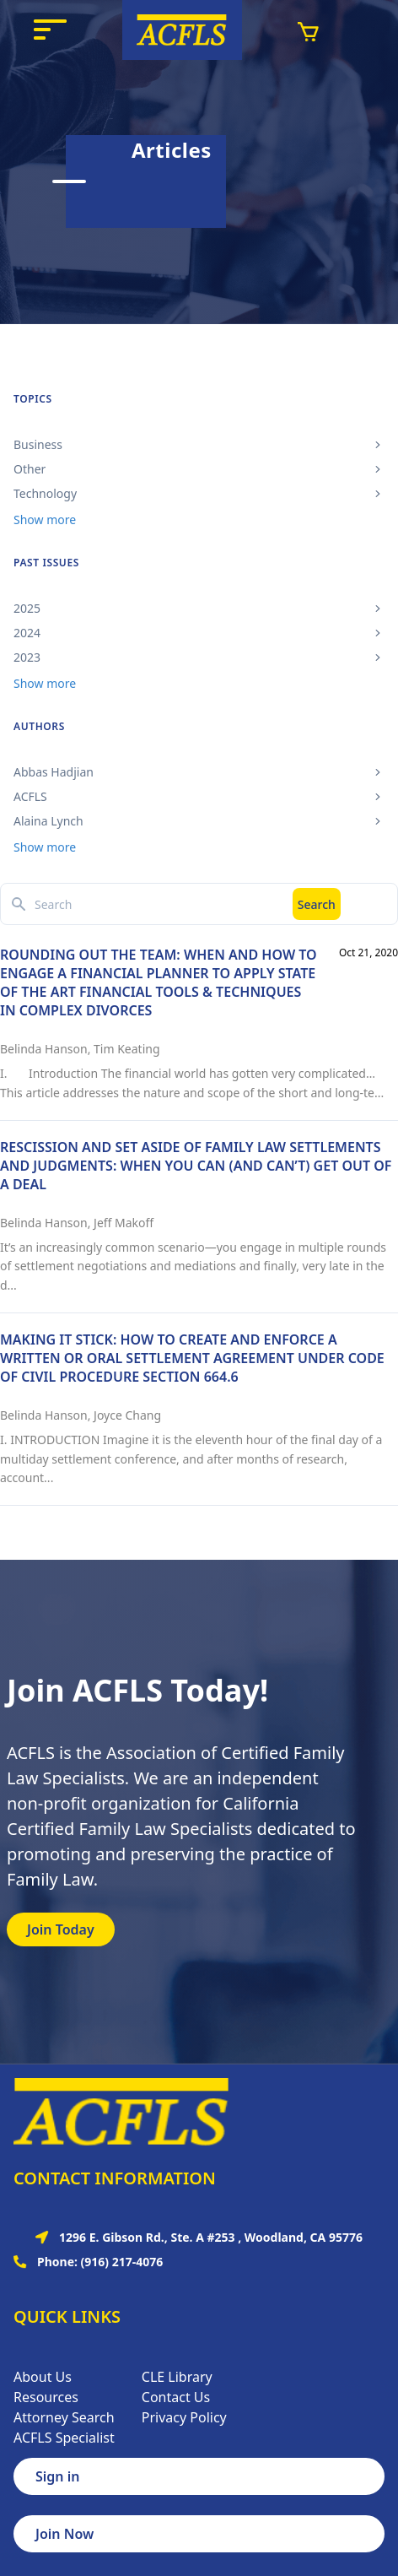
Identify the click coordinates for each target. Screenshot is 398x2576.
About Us (42, 2377)
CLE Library (177, 2377)
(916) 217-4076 (122, 2262)
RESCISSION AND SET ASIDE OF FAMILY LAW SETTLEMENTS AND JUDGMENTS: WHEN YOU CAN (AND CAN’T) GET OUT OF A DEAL (195, 1165)
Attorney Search (64, 2417)
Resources (45, 2397)
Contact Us (176, 2397)
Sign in (57, 2476)
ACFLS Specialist (64, 2437)
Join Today (60, 1929)
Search (317, 904)
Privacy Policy (184, 2417)
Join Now (64, 2534)
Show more (44, 519)
